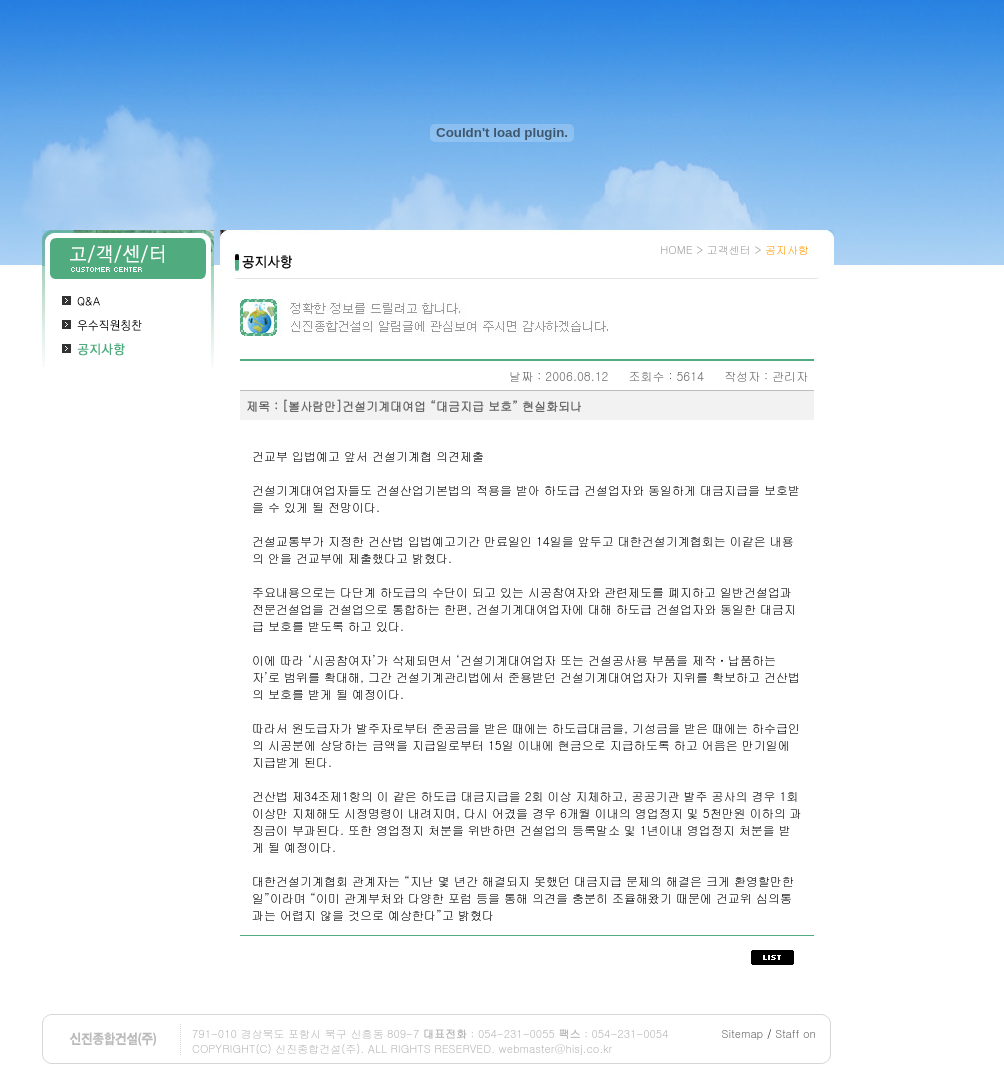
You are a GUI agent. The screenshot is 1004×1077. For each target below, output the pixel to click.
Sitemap (743, 1033)
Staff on (795, 1033)
